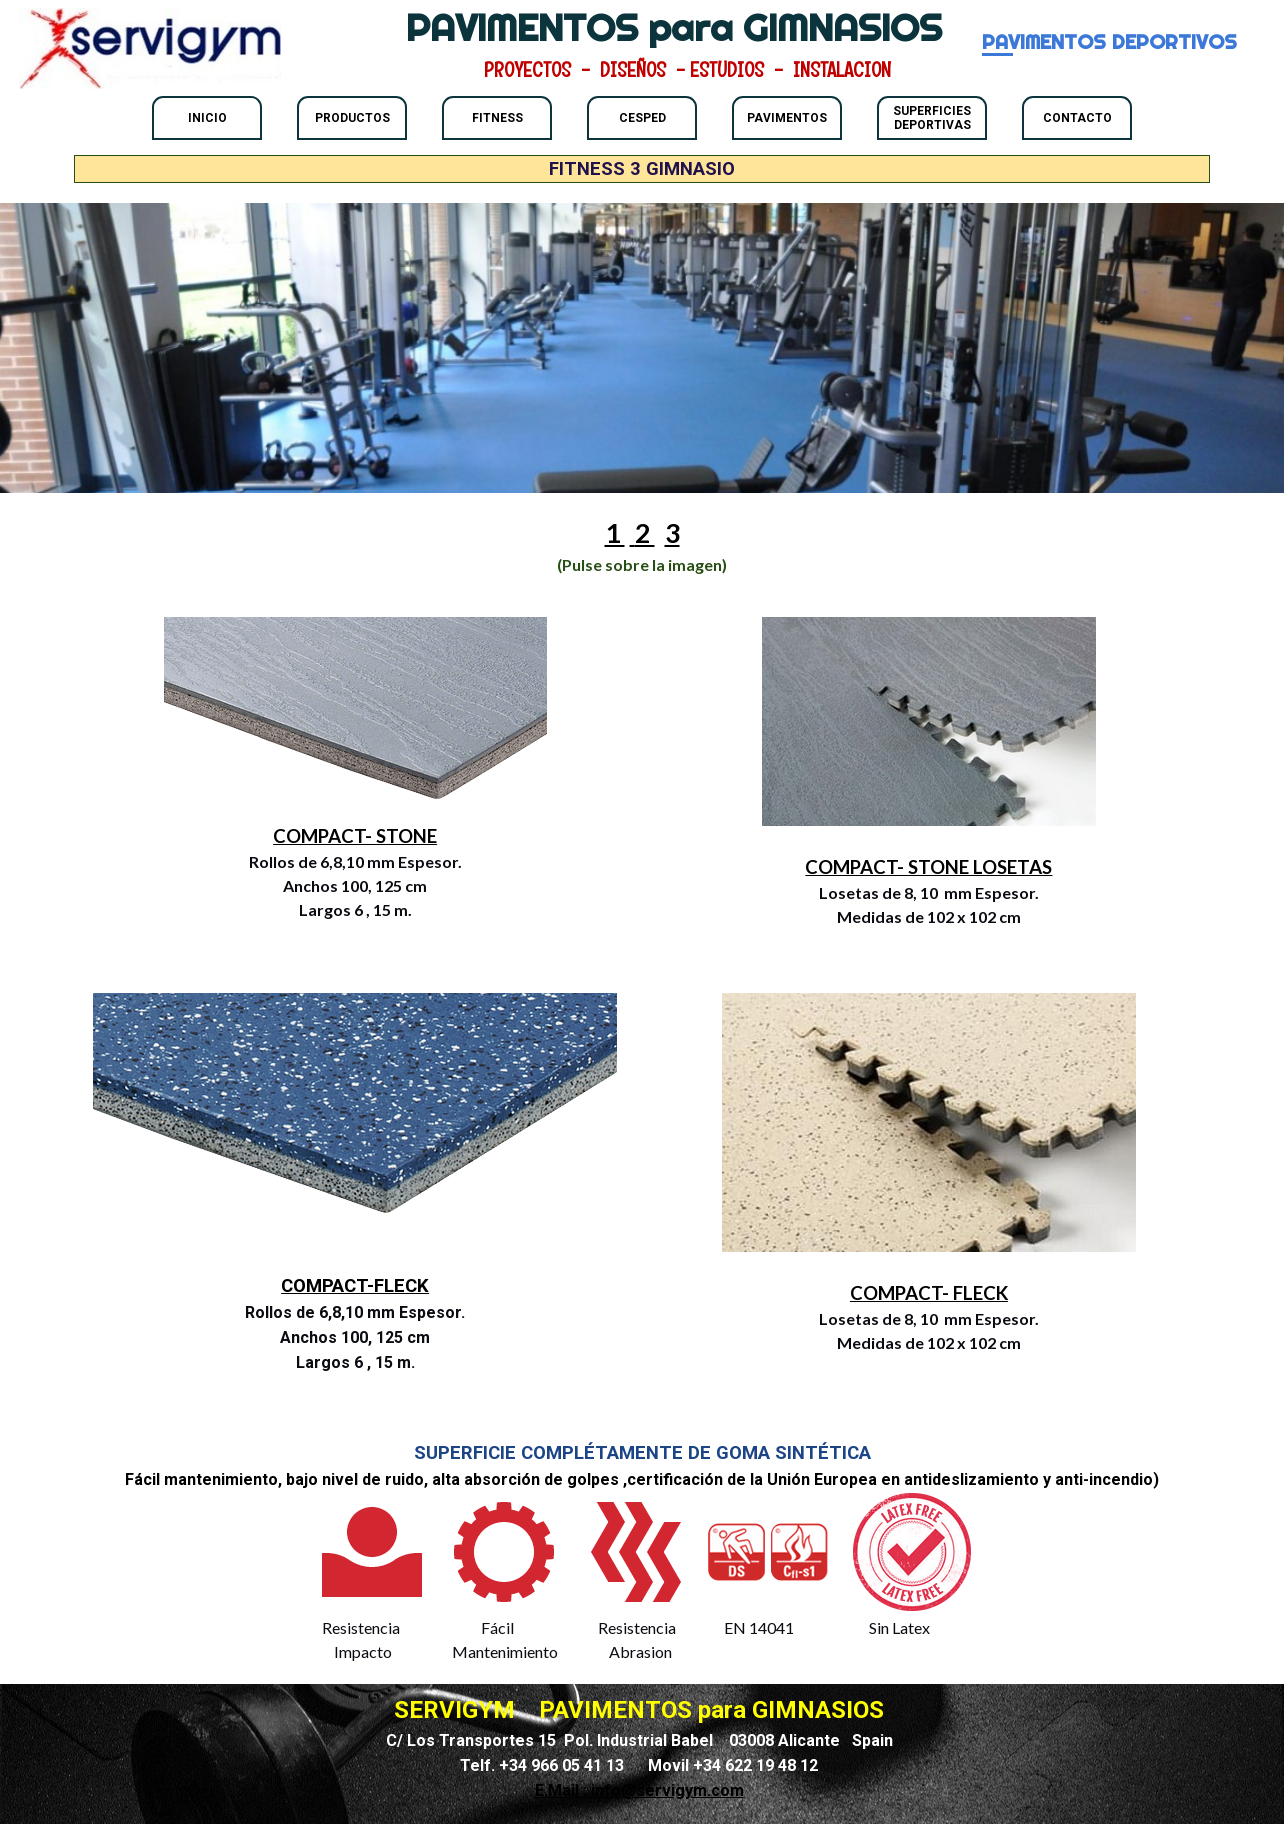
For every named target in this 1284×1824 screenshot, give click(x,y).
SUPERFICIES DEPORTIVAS (932, 118)
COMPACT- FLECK (929, 1293)
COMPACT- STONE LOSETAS (928, 867)
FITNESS (497, 118)
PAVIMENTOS (787, 118)
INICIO (207, 118)
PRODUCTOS (352, 118)
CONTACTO (1077, 118)
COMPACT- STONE (355, 836)
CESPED (642, 118)
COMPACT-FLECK (355, 1286)
